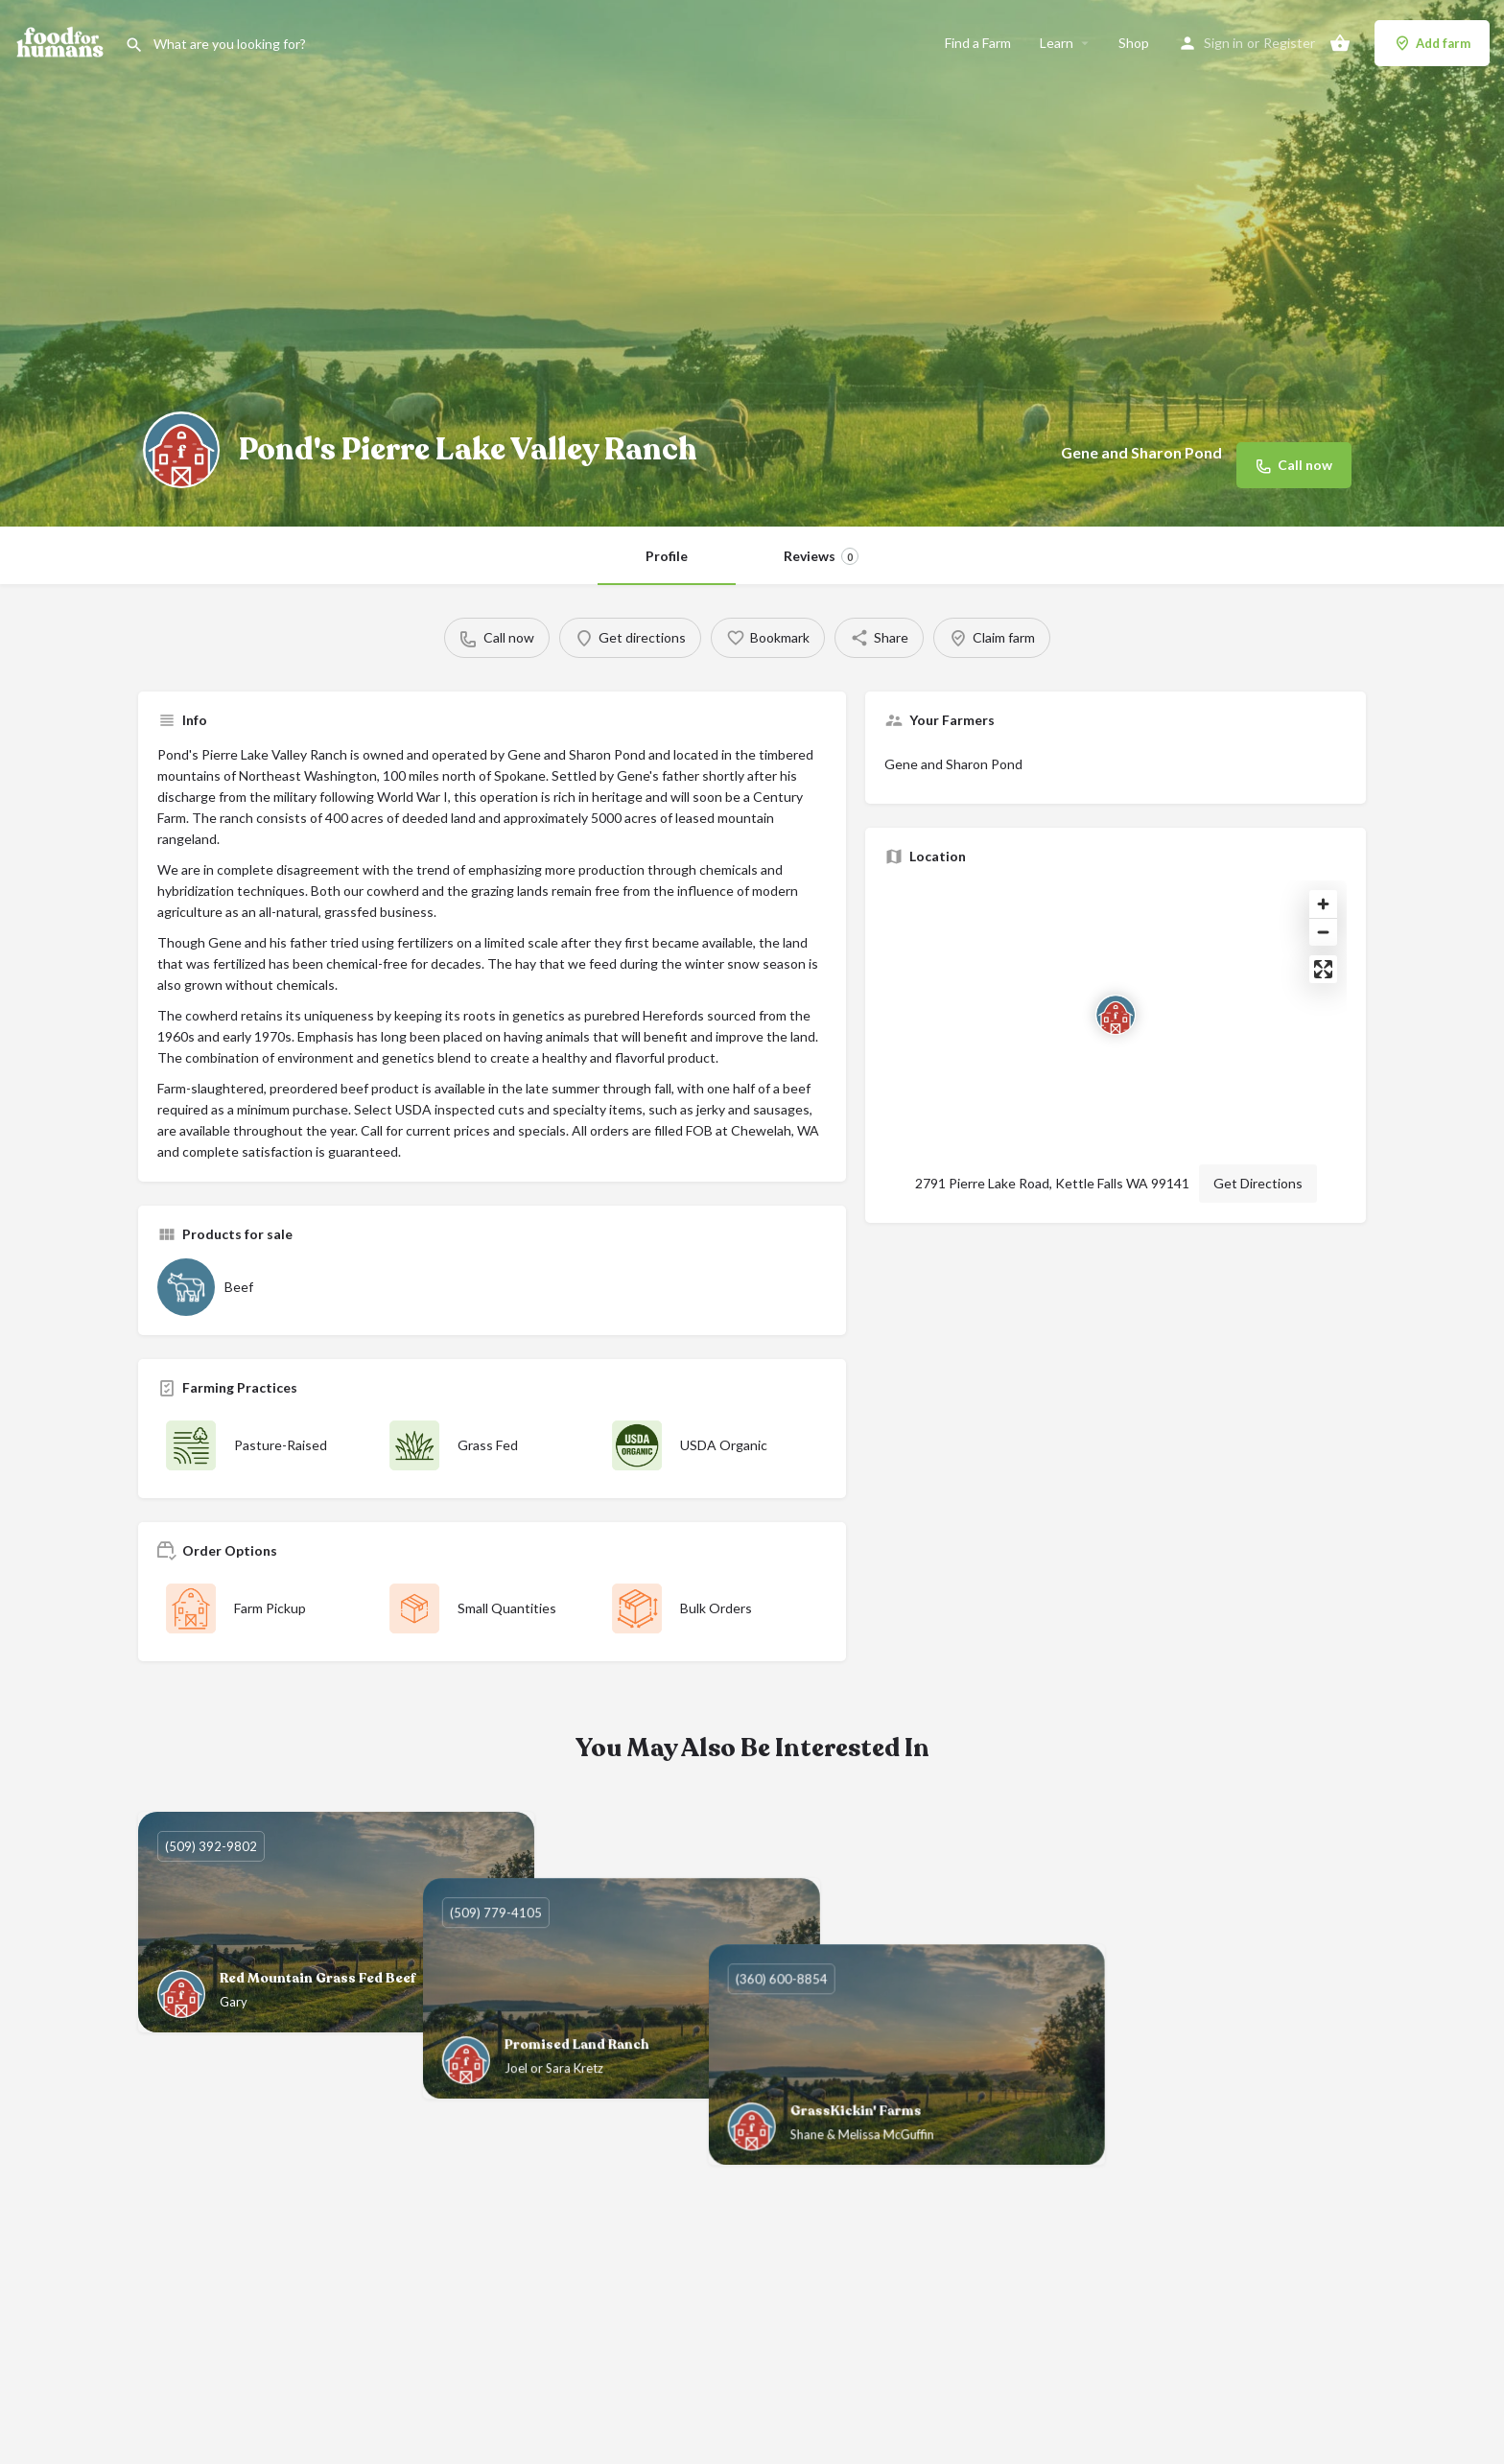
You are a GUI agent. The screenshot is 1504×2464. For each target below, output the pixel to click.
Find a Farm (978, 43)
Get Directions (1258, 1183)
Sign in (1223, 43)
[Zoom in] (1323, 904)
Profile (667, 556)
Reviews (821, 556)
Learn (1056, 43)
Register (1289, 43)
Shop (1133, 43)
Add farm (1432, 43)
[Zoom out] (1323, 932)
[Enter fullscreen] (1323, 969)
